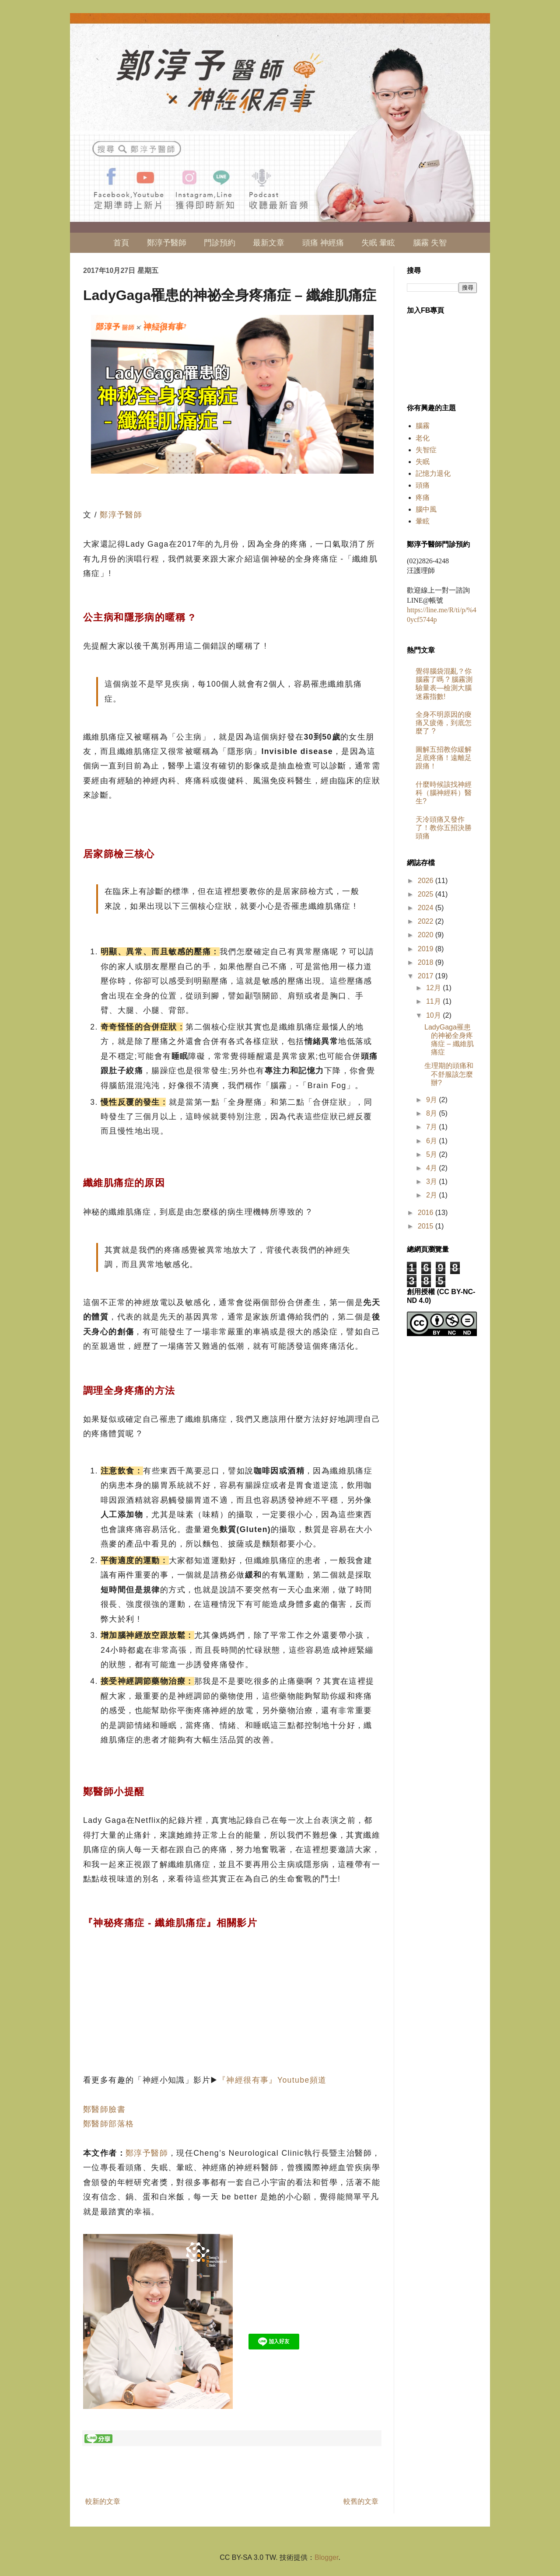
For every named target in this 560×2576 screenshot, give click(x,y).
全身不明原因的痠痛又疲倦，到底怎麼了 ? (444, 723)
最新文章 (268, 242)
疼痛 (423, 497)
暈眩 (423, 521)
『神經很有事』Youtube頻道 (272, 2080)
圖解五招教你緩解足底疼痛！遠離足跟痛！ (444, 758)
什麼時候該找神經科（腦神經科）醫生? (444, 793)
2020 (426, 935)
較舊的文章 (360, 2501)
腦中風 (426, 509)
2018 (426, 962)
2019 (426, 949)
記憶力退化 (433, 473)
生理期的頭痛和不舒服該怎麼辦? (448, 1074)
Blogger (326, 2557)
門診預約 (219, 242)
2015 (426, 1226)
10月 (434, 1015)
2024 (426, 907)
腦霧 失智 (430, 242)
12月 (434, 987)
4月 (432, 1168)
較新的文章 (102, 2501)
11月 (434, 1001)
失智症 (426, 450)
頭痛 (423, 485)
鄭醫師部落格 (108, 2123)
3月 (432, 1181)
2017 (426, 976)
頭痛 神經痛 (323, 242)
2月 (432, 1195)
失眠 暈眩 (378, 242)
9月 (432, 1099)
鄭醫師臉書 (104, 2109)
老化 (423, 438)
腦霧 (423, 425)
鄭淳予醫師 (166, 242)
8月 (432, 1113)
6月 (432, 1141)
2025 (426, 894)
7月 (432, 1127)
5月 (432, 1154)
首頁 (121, 242)
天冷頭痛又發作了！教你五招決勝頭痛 (444, 828)
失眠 (423, 461)
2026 (426, 880)
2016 (426, 1212)
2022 (426, 921)
